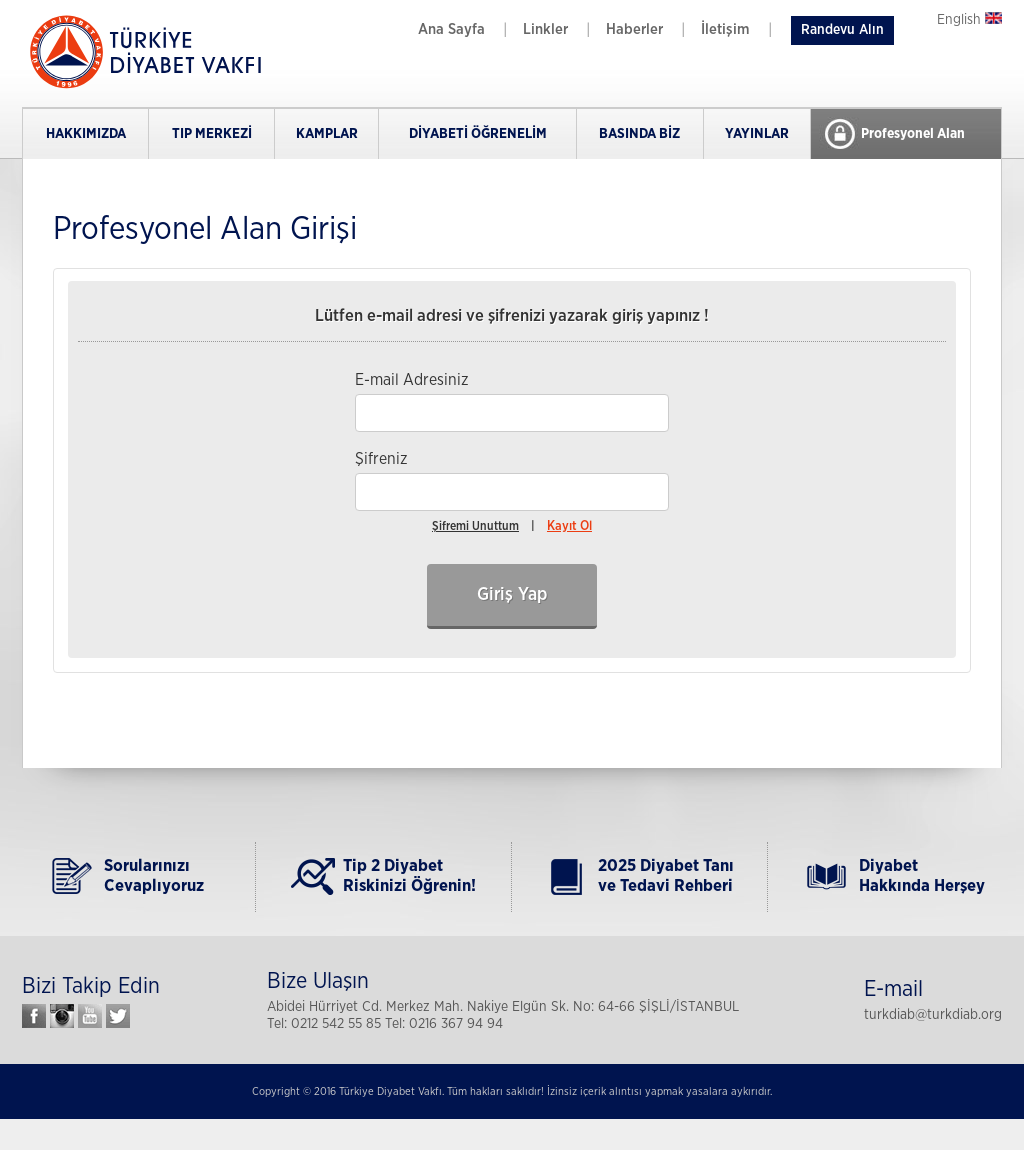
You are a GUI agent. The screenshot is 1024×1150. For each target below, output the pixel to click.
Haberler (634, 29)
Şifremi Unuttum (475, 526)
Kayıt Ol (569, 526)
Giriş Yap (512, 595)
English (969, 20)
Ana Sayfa (451, 29)
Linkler (545, 29)
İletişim (725, 29)
